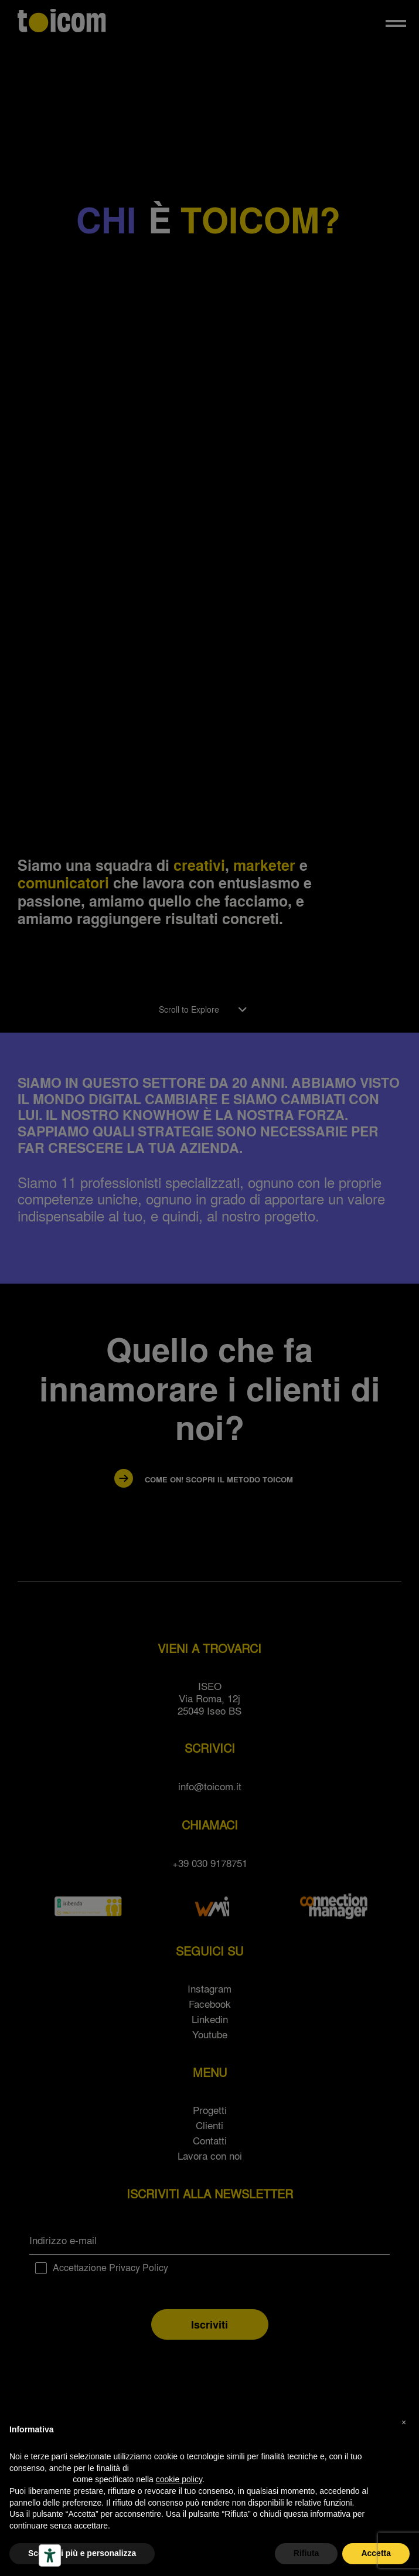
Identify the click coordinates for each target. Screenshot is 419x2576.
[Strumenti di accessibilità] (50, 2555)
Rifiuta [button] (306, 2553)
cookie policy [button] (179, 2479)
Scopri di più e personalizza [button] (82, 2553)
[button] (403, 2422)
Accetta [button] (376, 2553)
